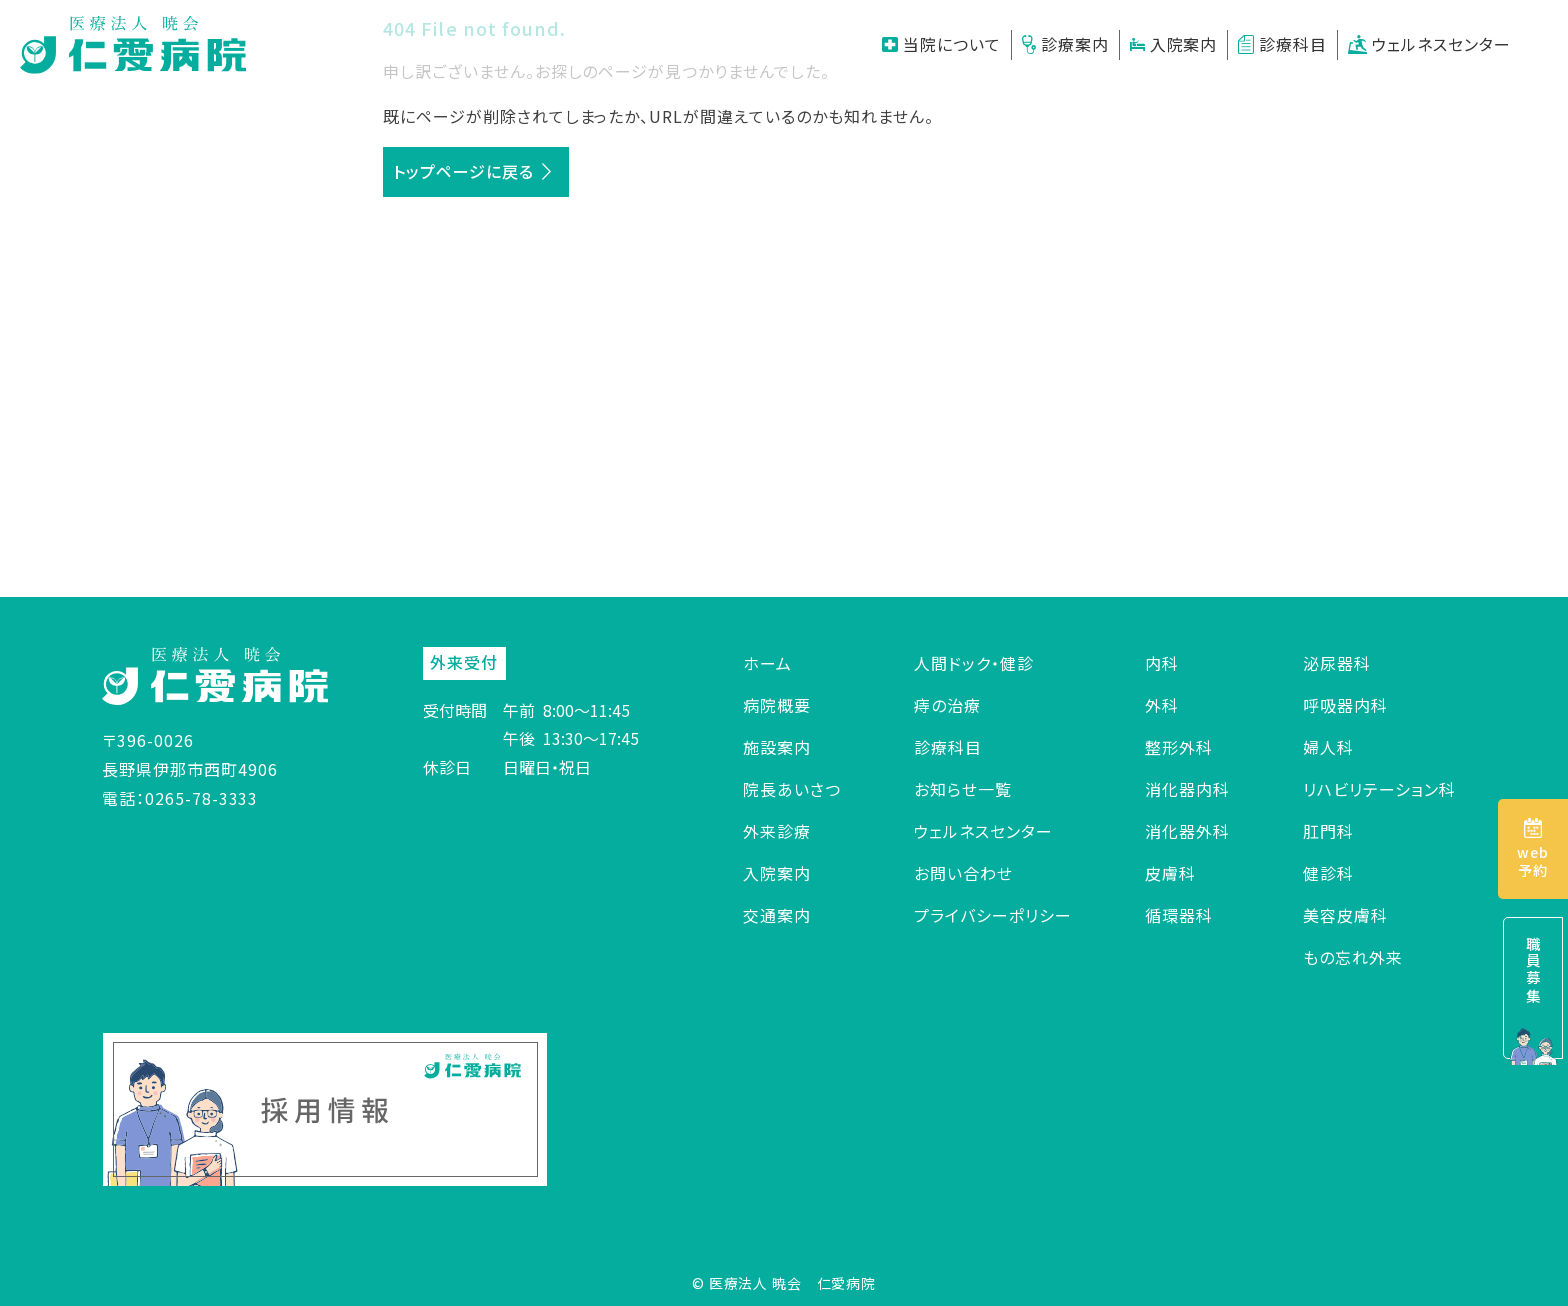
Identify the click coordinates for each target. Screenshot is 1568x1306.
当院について (941, 44)
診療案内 (1065, 44)
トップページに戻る (463, 171)
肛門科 (1328, 831)
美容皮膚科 (1345, 915)
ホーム (767, 663)
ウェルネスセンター (1429, 44)
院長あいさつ (792, 789)
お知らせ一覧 (963, 789)
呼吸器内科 (1345, 705)
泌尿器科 (1337, 663)
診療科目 (1282, 44)
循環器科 (1179, 915)
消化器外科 (1187, 831)
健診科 (1328, 873)
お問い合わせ (963, 873)
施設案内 (777, 747)
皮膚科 (1170, 873)
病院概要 (777, 705)
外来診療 (777, 831)
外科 (1162, 705)
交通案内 (777, 915)
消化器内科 (1187, 789)
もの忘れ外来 (1353, 957)
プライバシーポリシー (993, 915)
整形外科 (1179, 747)
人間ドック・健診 (974, 663)
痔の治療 (947, 705)
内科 (1162, 663)
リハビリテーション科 (1379, 789)
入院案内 (1174, 44)
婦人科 (1328, 747)
